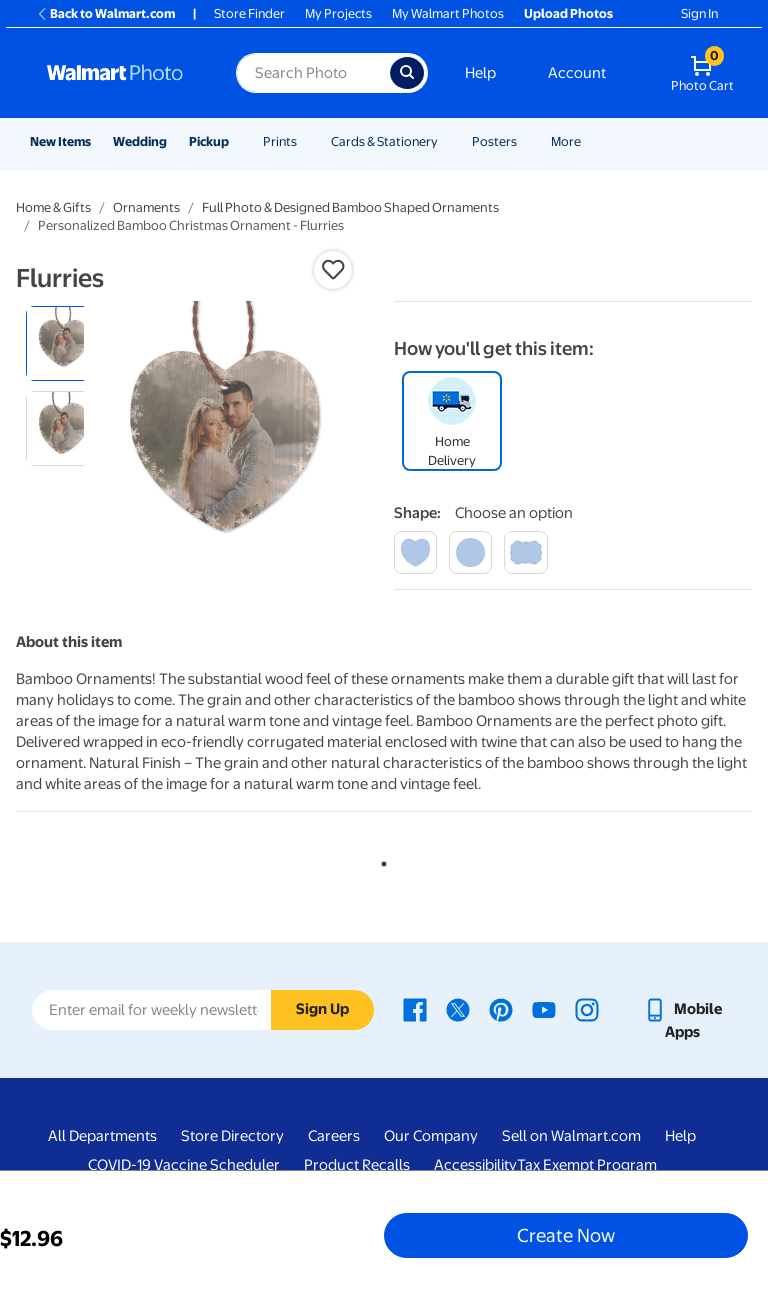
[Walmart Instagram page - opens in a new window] (587, 1009)
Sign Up (322, 1009)
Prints (280, 141)
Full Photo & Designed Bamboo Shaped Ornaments (350, 207)
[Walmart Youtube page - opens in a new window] (544, 1009)
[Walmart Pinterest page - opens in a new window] (501, 1009)
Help (480, 73)
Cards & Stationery (384, 141)
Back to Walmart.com (105, 13)
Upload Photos (568, 13)
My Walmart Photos (448, 13)
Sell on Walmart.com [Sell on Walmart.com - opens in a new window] (571, 1136)
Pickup (209, 141)
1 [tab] (380, 860)
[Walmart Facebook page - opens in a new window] (415, 1009)
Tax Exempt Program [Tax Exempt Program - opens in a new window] (587, 1165)
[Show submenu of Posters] (526, 141)
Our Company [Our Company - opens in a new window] (431, 1136)
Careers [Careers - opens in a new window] (334, 1136)
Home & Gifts (53, 207)
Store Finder (249, 13)
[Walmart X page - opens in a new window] (458, 1009)
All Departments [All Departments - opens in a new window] (102, 1136)
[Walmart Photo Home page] (120, 73)
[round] (470, 552)
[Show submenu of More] (590, 141)
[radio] (63, 343)
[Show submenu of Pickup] (238, 141)
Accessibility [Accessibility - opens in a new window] (475, 1165)
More (566, 141)
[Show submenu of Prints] (306, 141)
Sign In (699, 13)
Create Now (566, 1235)
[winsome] (525, 552)
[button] (333, 270)
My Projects (338, 13)
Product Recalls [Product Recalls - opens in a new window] (357, 1165)
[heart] (415, 552)
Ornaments (146, 207)
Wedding (140, 141)
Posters (494, 141)
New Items (60, 141)
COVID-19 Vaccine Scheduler (184, 1165)
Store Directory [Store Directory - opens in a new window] (232, 1136)
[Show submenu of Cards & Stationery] (447, 141)
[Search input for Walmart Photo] (313, 73)
